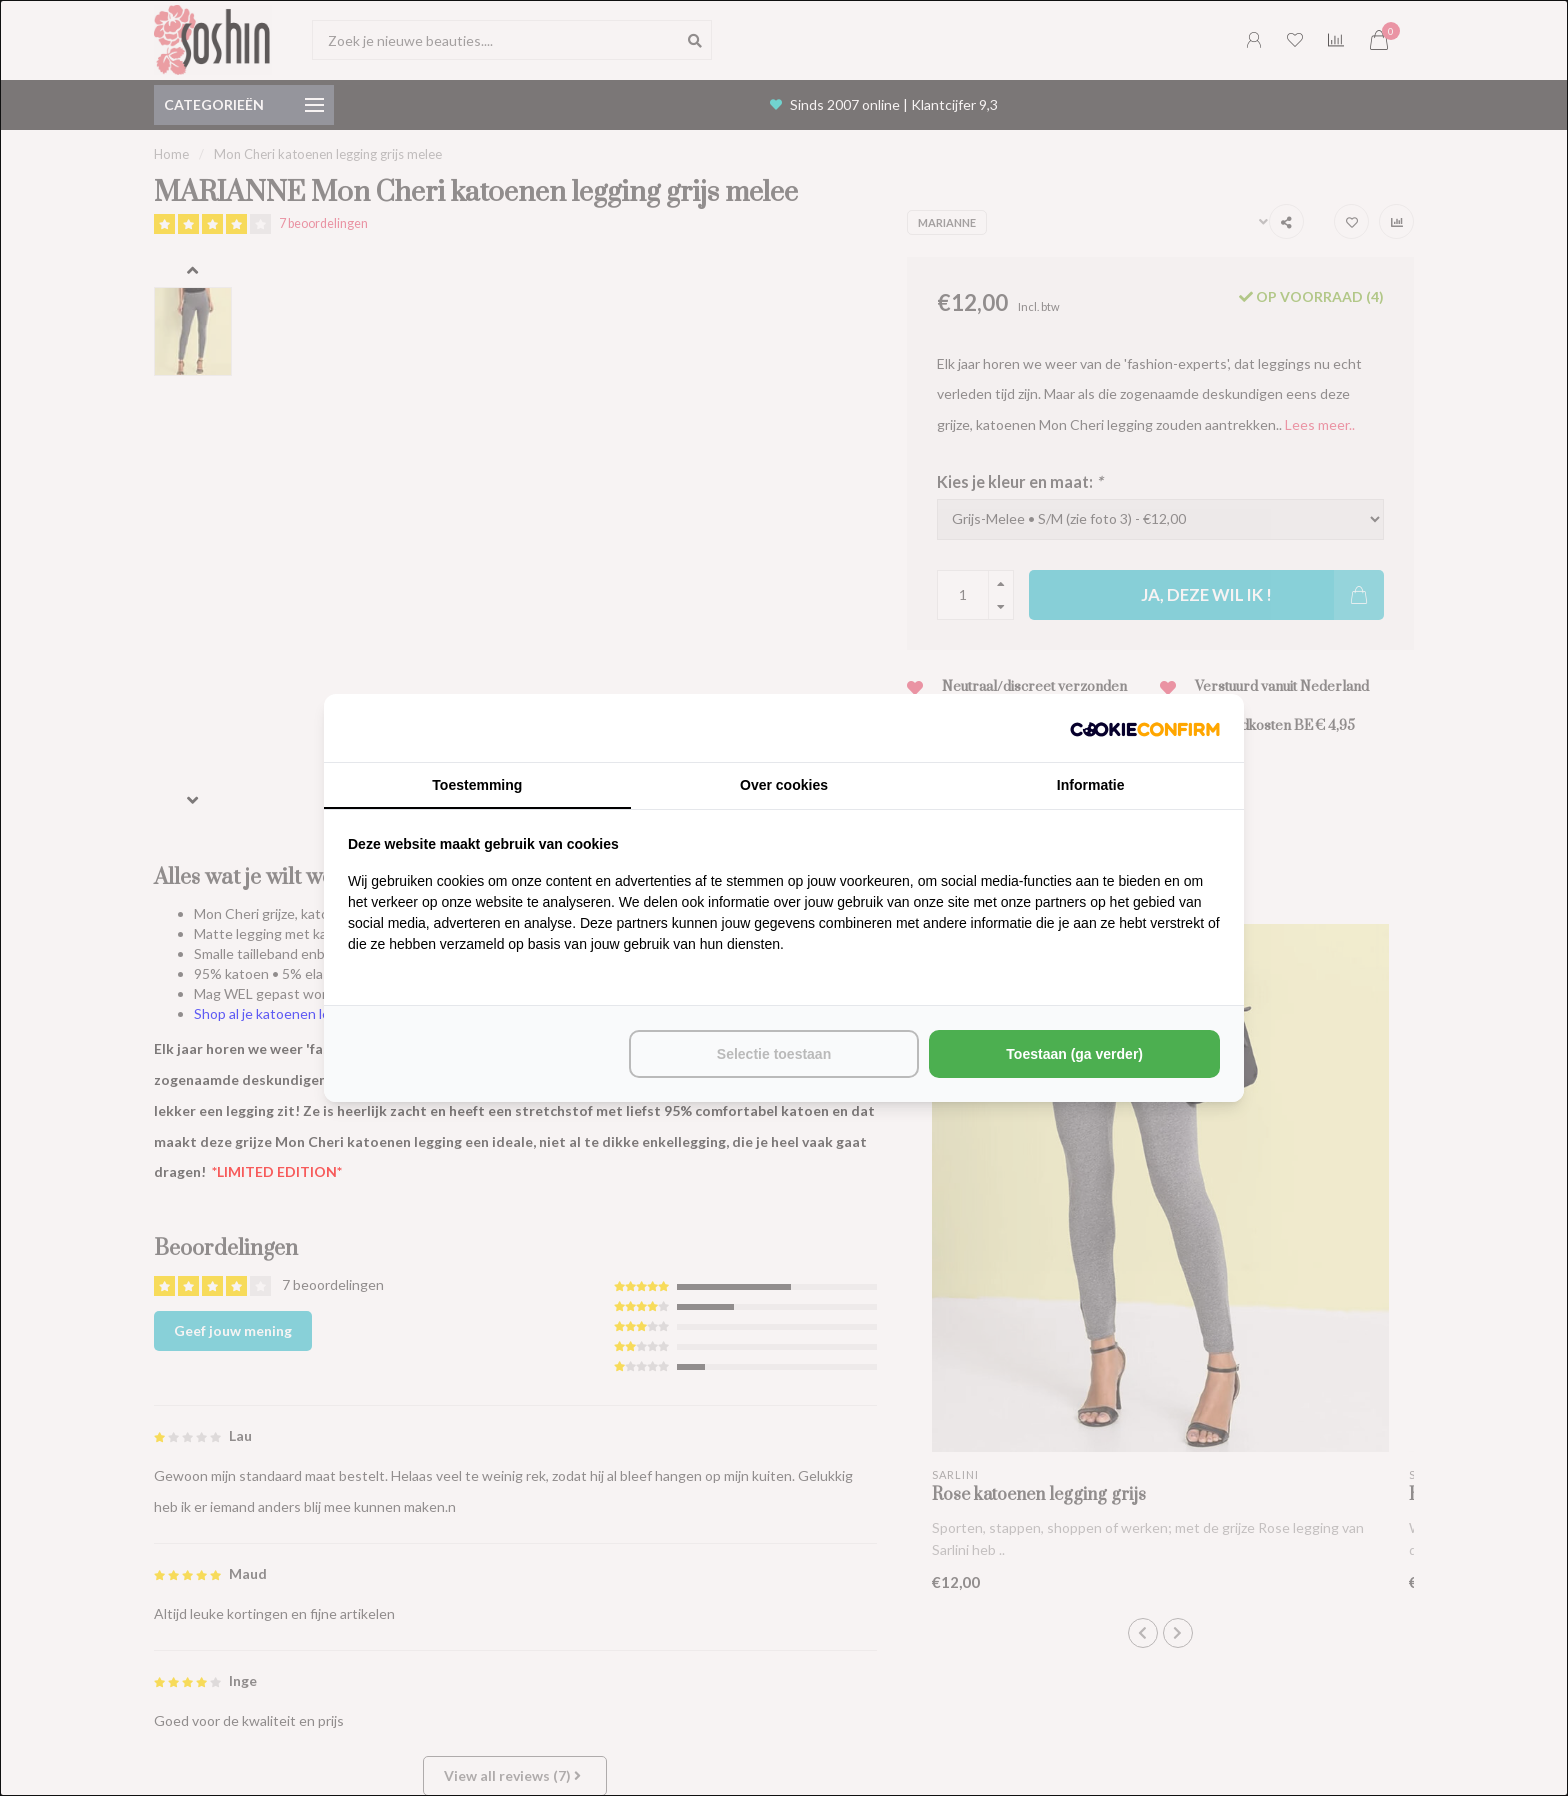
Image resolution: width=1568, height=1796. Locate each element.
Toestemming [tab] (477, 785)
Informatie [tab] (1091, 785)
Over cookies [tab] (784, 785)
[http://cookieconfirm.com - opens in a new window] (1145, 728)
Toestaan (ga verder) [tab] (1074, 1054)
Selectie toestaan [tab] (774, 1054)
